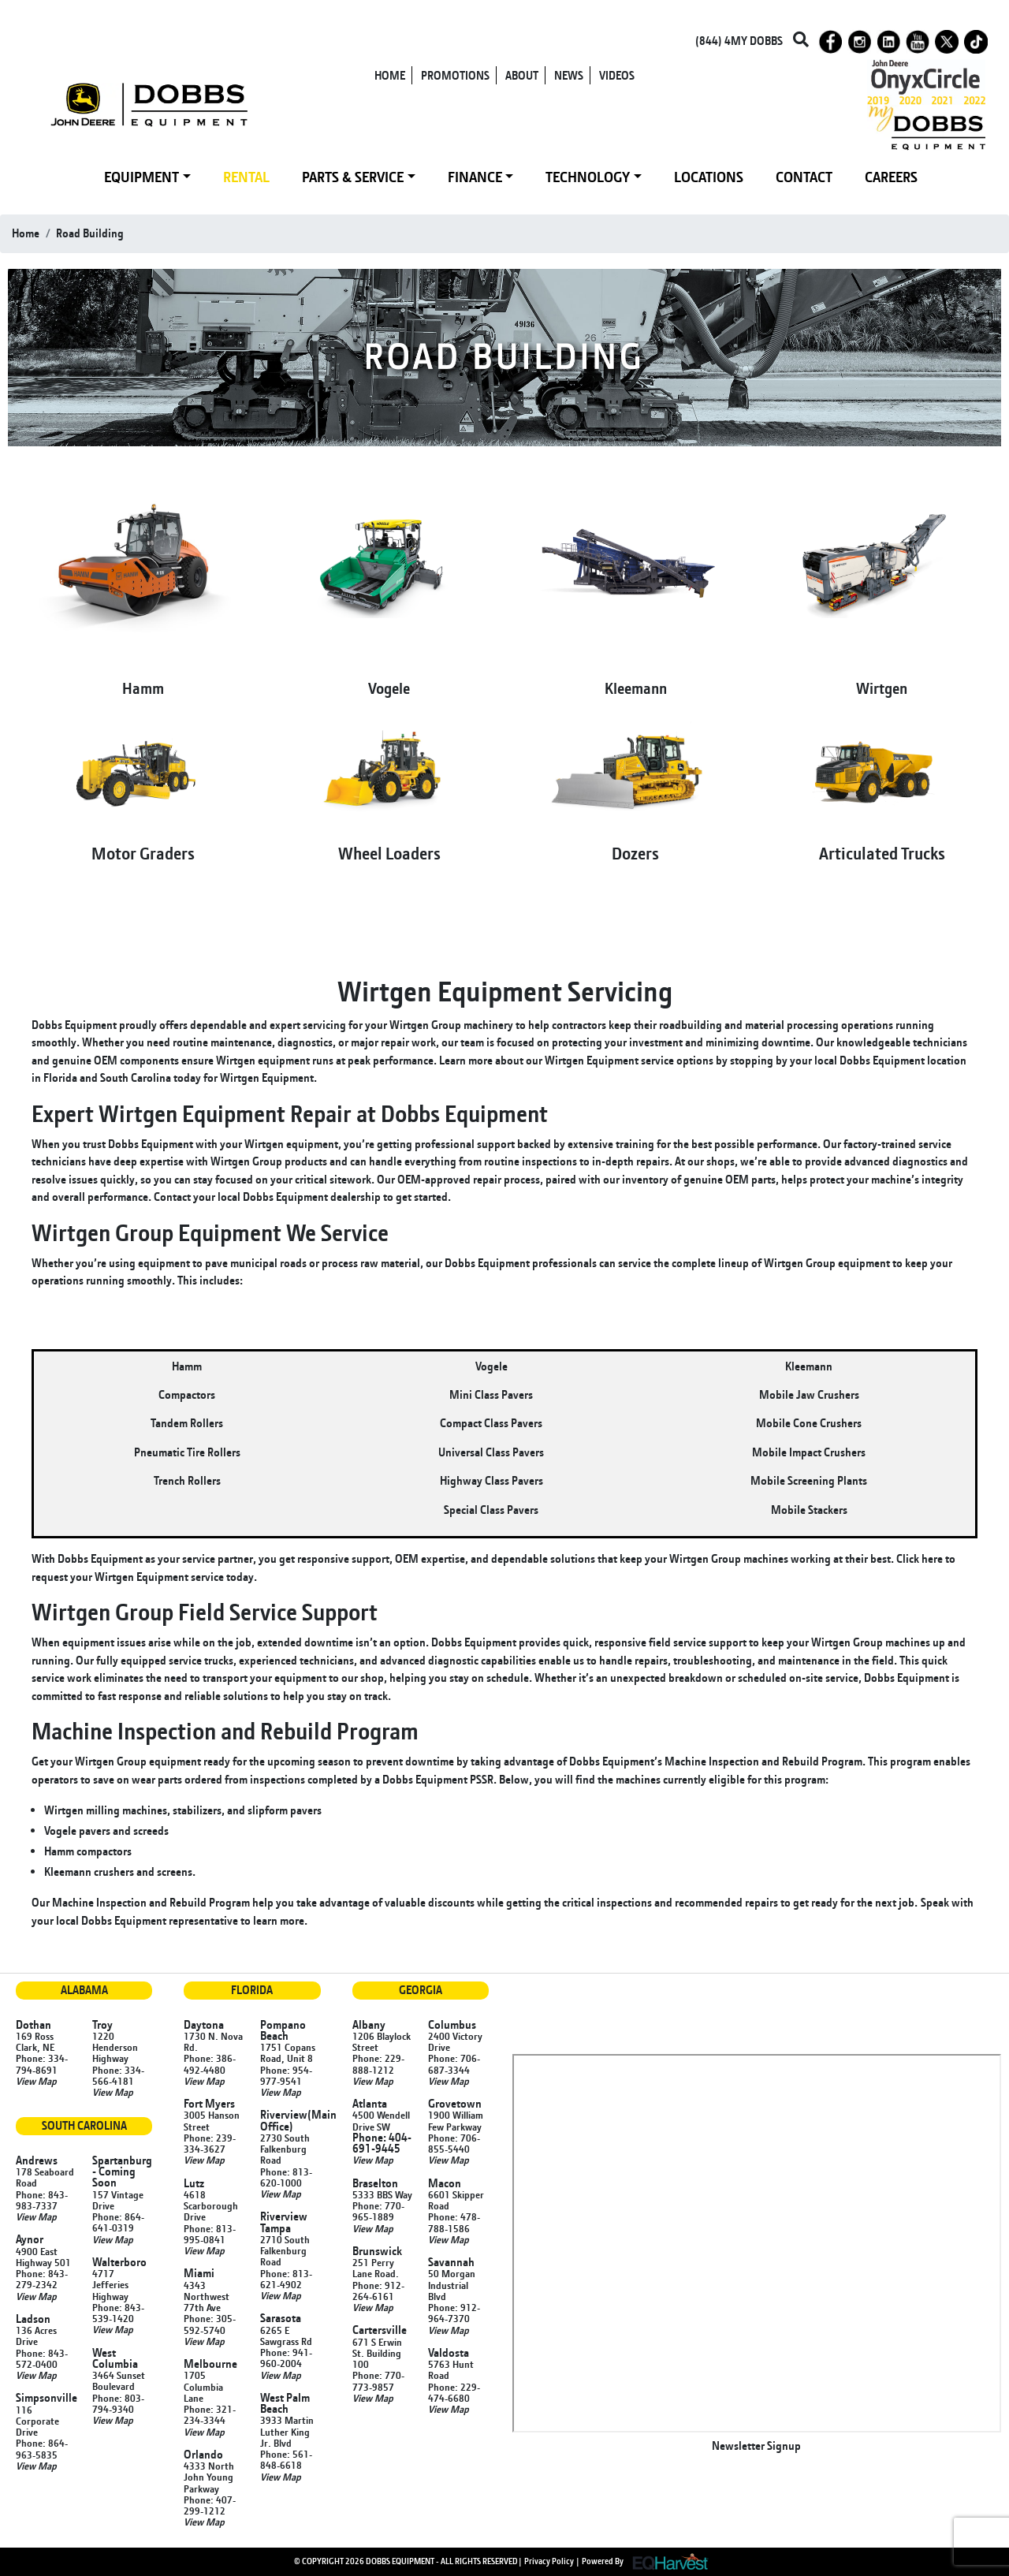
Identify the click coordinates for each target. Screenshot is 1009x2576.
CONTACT (804, 176)
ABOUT (521, 75)
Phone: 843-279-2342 (42, 2279)
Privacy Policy (549, 2560)
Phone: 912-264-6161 (378, 2290)
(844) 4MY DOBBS (739, 40)
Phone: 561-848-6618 (286, 2459)
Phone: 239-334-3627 (210, 2143)
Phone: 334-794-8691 (42, 2063)
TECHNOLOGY (587, 176)
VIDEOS (617, 75)
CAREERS (891, 176)
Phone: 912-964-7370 (454, 2312)
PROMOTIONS (455, 75)
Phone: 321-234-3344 (210, 2414)
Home (25, 233)
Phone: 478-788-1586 (454, 2222)
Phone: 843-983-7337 (42, 2200)
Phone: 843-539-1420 (118, 2312)
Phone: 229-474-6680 (454, 2392)
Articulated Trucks (882, 853)
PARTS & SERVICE (353, 176)
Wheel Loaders (389, 853)
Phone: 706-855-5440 (454, 2143)
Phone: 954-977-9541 (286, 2075)
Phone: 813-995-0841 (210, 2234)
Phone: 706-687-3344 (454, 2063)
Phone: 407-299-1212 (210, 2505)
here (932, 1558)
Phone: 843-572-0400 (42, 2358)
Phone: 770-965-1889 (378, 2211)
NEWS (568, 75)
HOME (389, 75)
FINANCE (475, 176)
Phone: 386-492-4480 (210, 2063)
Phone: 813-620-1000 (286, 2177)
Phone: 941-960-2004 (286, 2357)
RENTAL (246, 176)
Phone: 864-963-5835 (42, 2448)
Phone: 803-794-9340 (118, 2403)
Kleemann (636, 688)
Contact (172, 1196)
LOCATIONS (708, 176)
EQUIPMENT (141, 176)
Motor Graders (143, 853)
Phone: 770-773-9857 (378, 2380)
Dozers (635, 853)
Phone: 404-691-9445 (381, 2143)
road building (90, 233)
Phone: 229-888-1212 (378, 2063)
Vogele (389, 688)
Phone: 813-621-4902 (286, 2279)
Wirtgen (881, 688)
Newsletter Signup (756, 2445)
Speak (935, 1902)
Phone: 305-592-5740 (210, 2324)
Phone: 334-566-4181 (118, 2075)
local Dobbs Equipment (869, 1060)
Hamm (143, 688)
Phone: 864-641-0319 (118, 2222)
